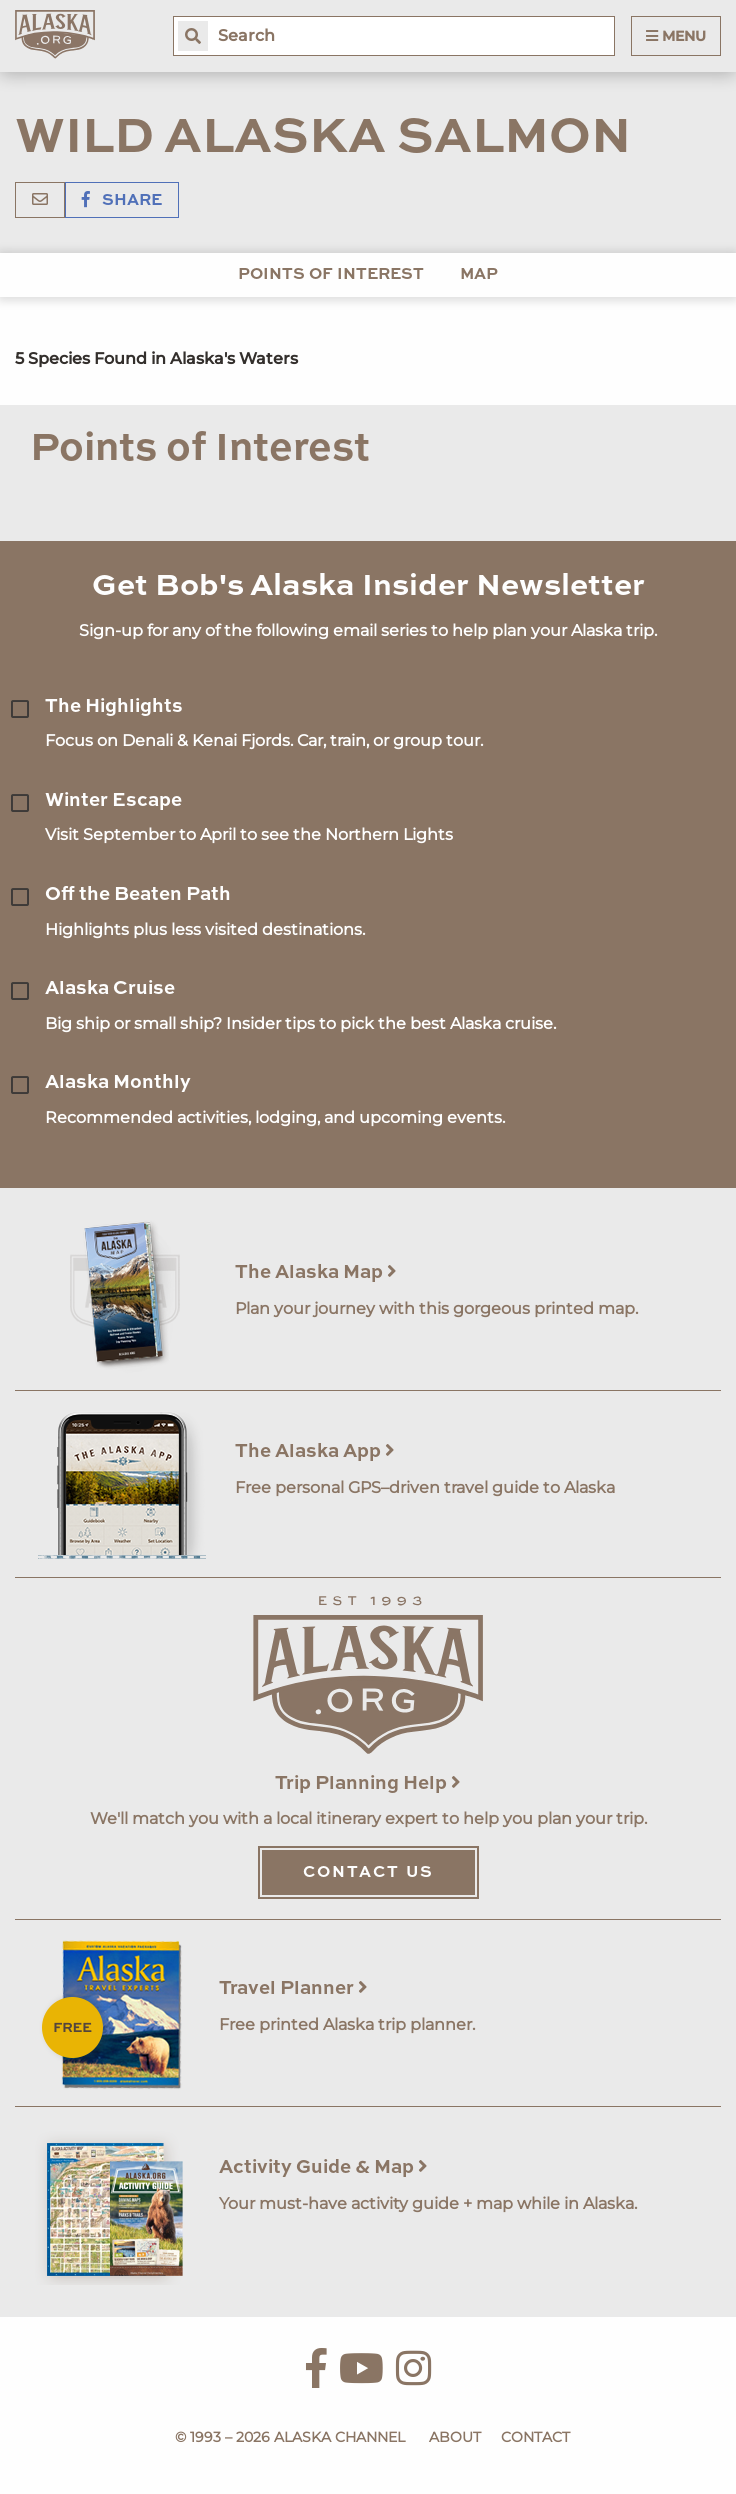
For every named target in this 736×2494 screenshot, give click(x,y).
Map (479, 275)
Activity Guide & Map (323, 2167)
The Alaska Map (316, 1272)
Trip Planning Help (368, 1783)
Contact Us (368, 1873)
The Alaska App (315, 1451)
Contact (535, 2437)
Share (122, 201)
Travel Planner (293, 1988)
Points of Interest (331, 275)
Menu (676, 36)
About (455, 2437)
